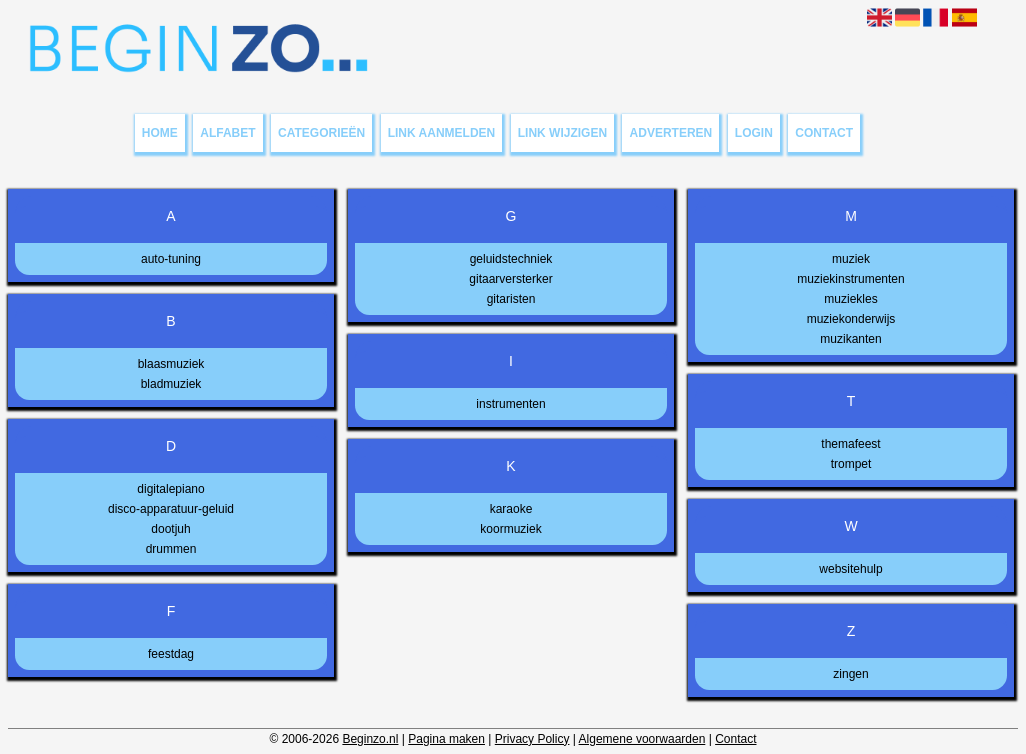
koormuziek (510, 529)
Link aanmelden (442, 133)
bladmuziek (171, 384)
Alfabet (227, 133)
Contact (824, 133)
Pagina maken (446, 739)
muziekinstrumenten (850, 279)
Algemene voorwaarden (642, 739)
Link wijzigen (562, 133)
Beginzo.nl (370, 739)
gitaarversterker (510, 279)
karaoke (511, 509)
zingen (850, 674)
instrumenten (510, 404)
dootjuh (170, 529)
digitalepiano (170, 489)
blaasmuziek (171, 364)
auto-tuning (171, 259)
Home (160, 133)
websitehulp (850, 569)
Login (754, 133)
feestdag (171, 654)
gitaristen (511, 299)
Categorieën (321, 133)
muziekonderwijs (851, 319)
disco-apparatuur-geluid (171, 509)
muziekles (850, 299)
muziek (851, 259)
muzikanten (850, 339)
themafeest (850, 444)
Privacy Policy (532, 739)
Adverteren (671, 133)
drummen (171, 549)
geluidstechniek (511, 259)
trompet (851, 464)
